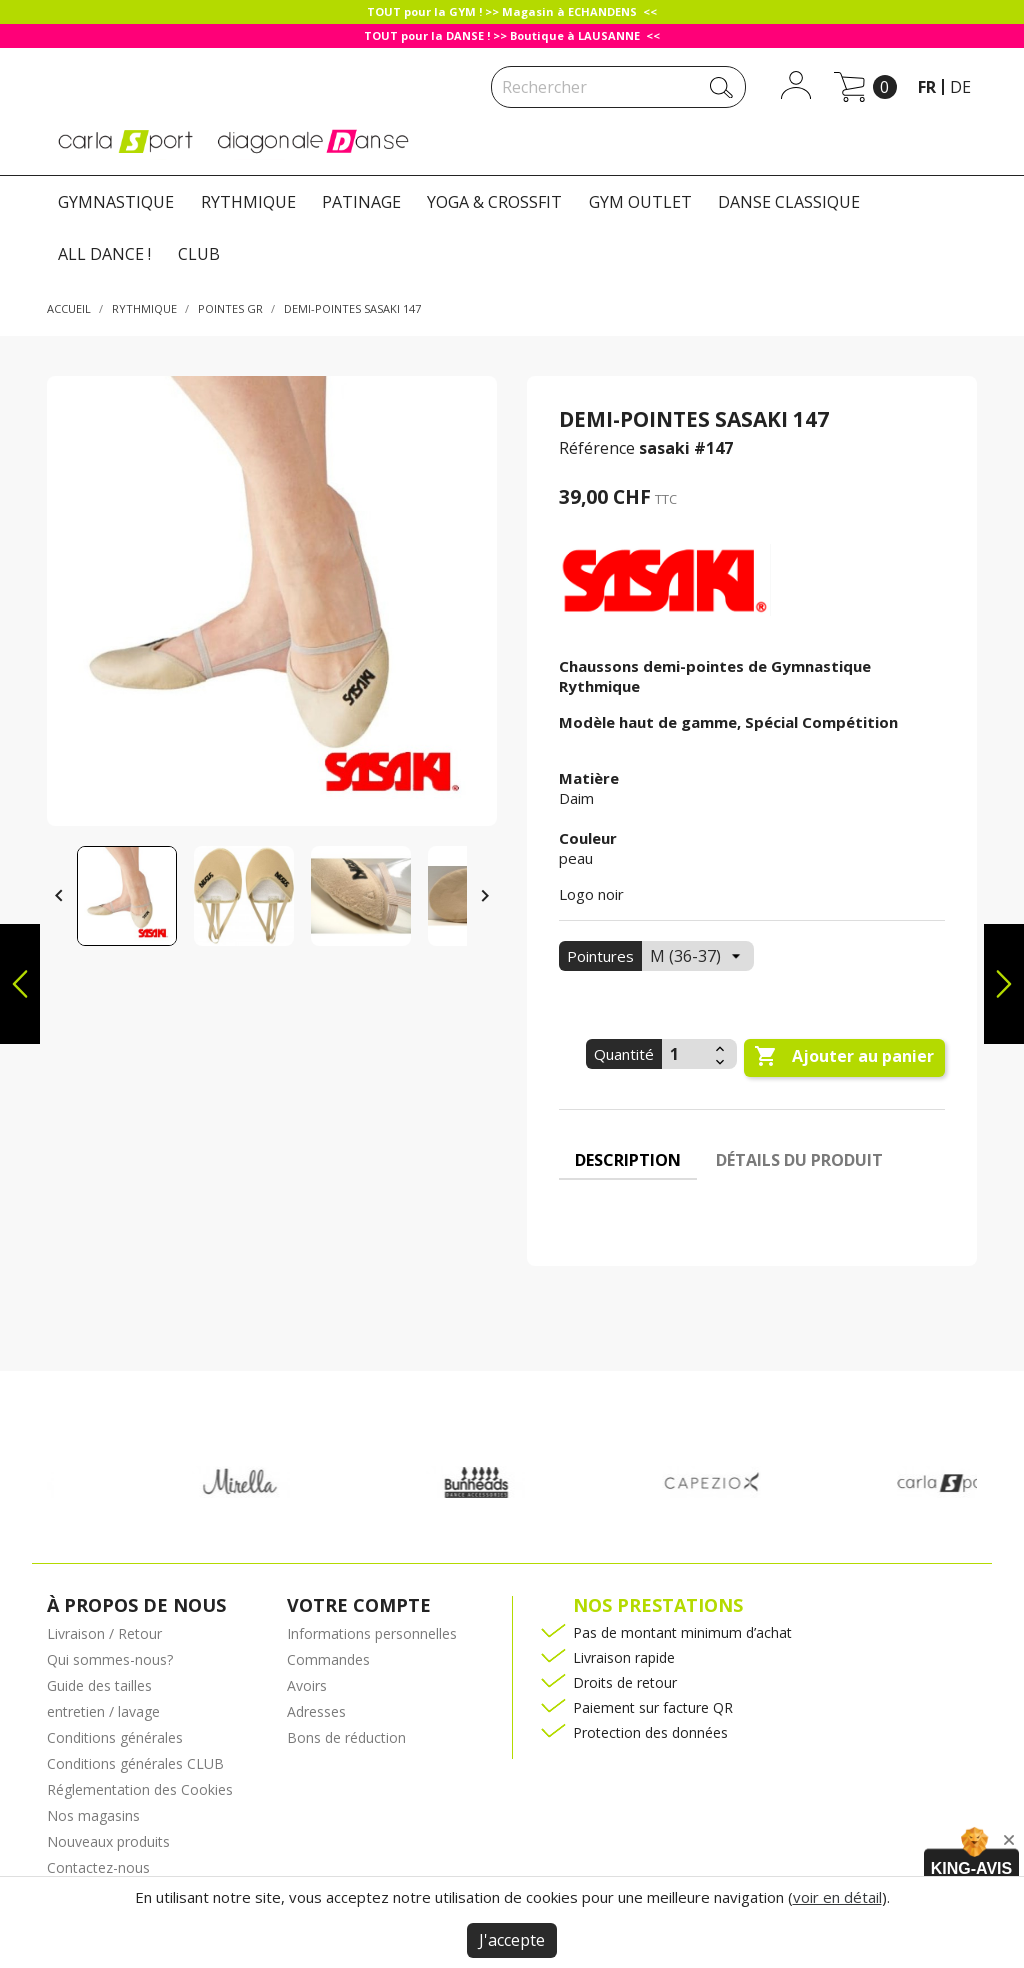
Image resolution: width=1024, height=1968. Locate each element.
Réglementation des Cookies (140, 1789)
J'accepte (512, 1940)
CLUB (199, 254)
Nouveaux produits (108, 1841)
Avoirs (307, 1685)
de (960, 87)
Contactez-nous (98, 1867)
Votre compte (359, 1605)
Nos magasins (93, 1815)
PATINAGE (361, 202)
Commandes (328, 1659)
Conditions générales (115, 1737)
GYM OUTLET (640, 202)
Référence (597, 448)
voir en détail (837, 1897)
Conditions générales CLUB (135, 1763)
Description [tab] (628, 1160)
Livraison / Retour (104, 1633)
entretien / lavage (103, 1711)
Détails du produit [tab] (799, 1160)
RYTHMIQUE (248, 202)
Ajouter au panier (844, 1057)
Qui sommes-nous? (110, 1659)
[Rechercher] (618, 87)
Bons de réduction (346, 1737)
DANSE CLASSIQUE (789, 202)
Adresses (316, 1711)
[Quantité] (686, 1054)
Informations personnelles (372, 1633)
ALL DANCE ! (104, 254)
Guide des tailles (99, 1685)
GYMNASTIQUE (116, 202)
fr (927, 87)
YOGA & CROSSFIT (494, 202)
